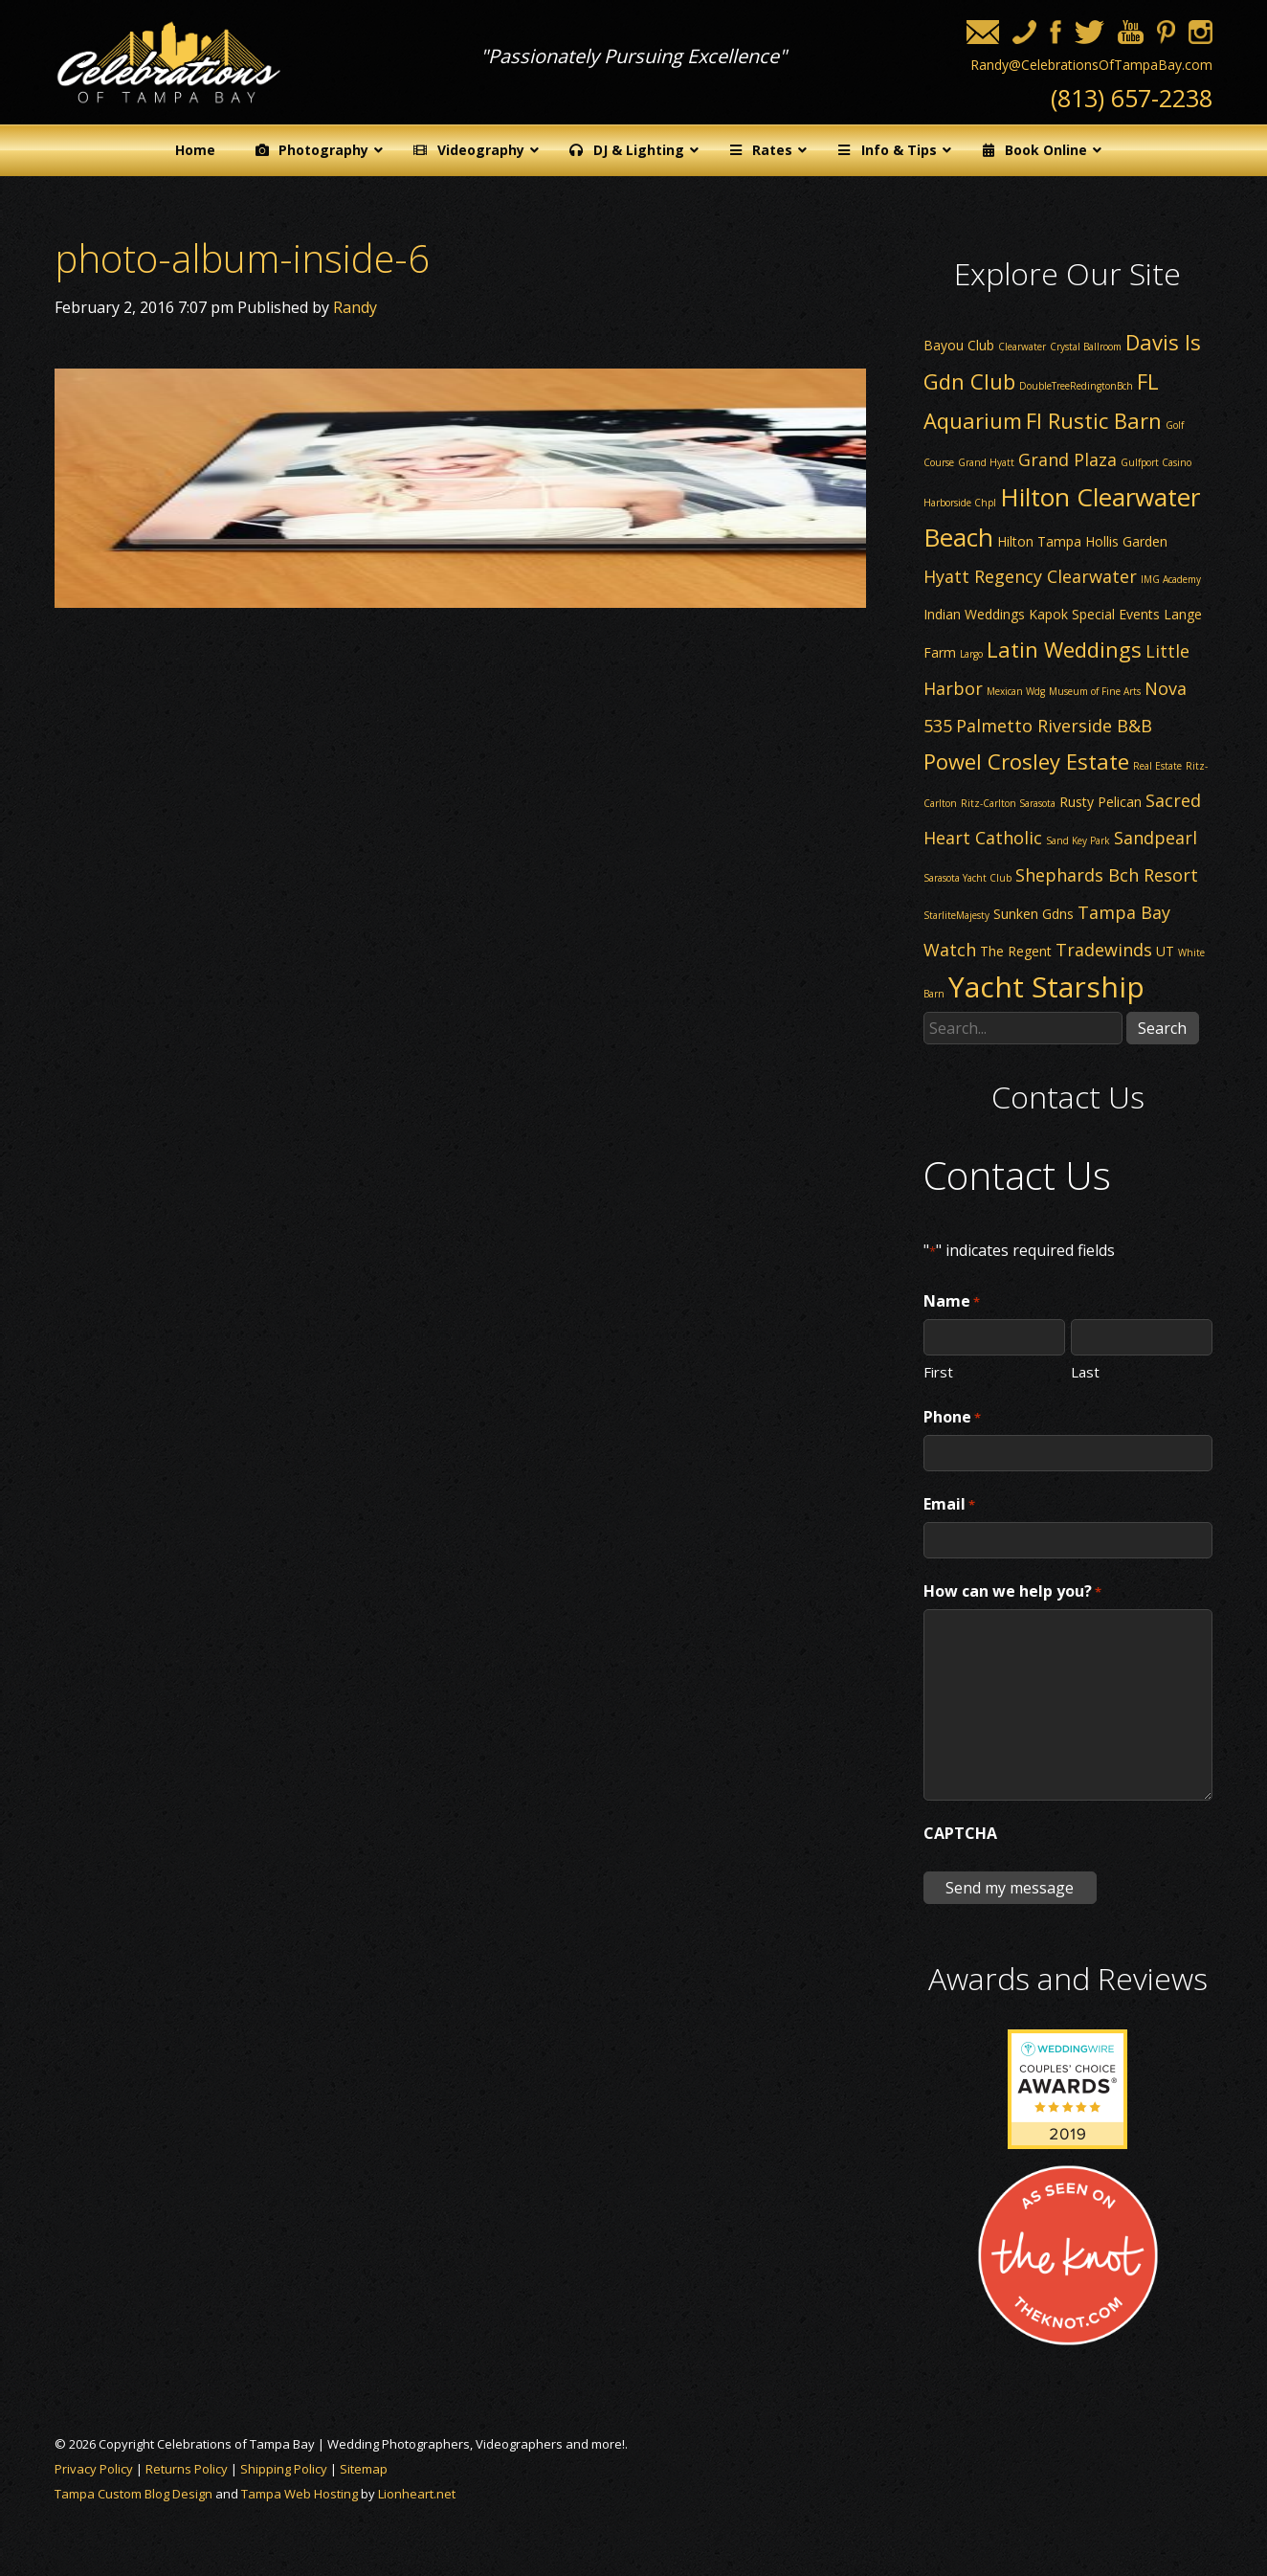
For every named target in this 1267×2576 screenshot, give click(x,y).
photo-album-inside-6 (242, 258)
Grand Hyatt (986, 462)
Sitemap (364, 2468)
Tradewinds (1104, 949)
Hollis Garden (1126, 541)
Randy (355, 307)
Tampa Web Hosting (299, 2493)
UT (1165, 951)
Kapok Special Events (1094, 614)
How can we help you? (1012, 1592)
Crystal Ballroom (1086, 346)
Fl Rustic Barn (1094, 420)
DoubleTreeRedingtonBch (1076, 385)
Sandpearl (1155, 837)
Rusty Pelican (1100, 802)
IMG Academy (1171, 579)
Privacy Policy (94, 2468)
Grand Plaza (1067, 459)
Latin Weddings (1064, 649)
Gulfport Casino (1156, 462)
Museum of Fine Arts (1095, 691)
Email (949, 1505)
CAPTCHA (960, 1833)
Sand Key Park (1078, 840)
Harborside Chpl (959, 502)
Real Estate (1157, 766)
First (938, 1370)
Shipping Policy (283, 2468)
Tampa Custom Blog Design (133, 2493)
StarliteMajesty (956, 915)
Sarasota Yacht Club (967, 878)
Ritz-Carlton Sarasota (1008, 803)
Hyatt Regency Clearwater (1030, 576)
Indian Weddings (974, 614)
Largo (971, 654)
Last (1085, 1370)
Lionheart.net (417, 2493)
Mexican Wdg (1016, 691)
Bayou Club (958, 345)
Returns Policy (186, 2468)
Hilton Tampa (1039, 541)
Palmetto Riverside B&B (1054, 725)
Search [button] (1162, 1028)
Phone (952, 1417)
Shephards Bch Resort (1106, 874)
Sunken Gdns (1033, 914)
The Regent (1016, 951)
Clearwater (1022, 346)
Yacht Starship (1046, 986)
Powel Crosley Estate (1026, 761)
